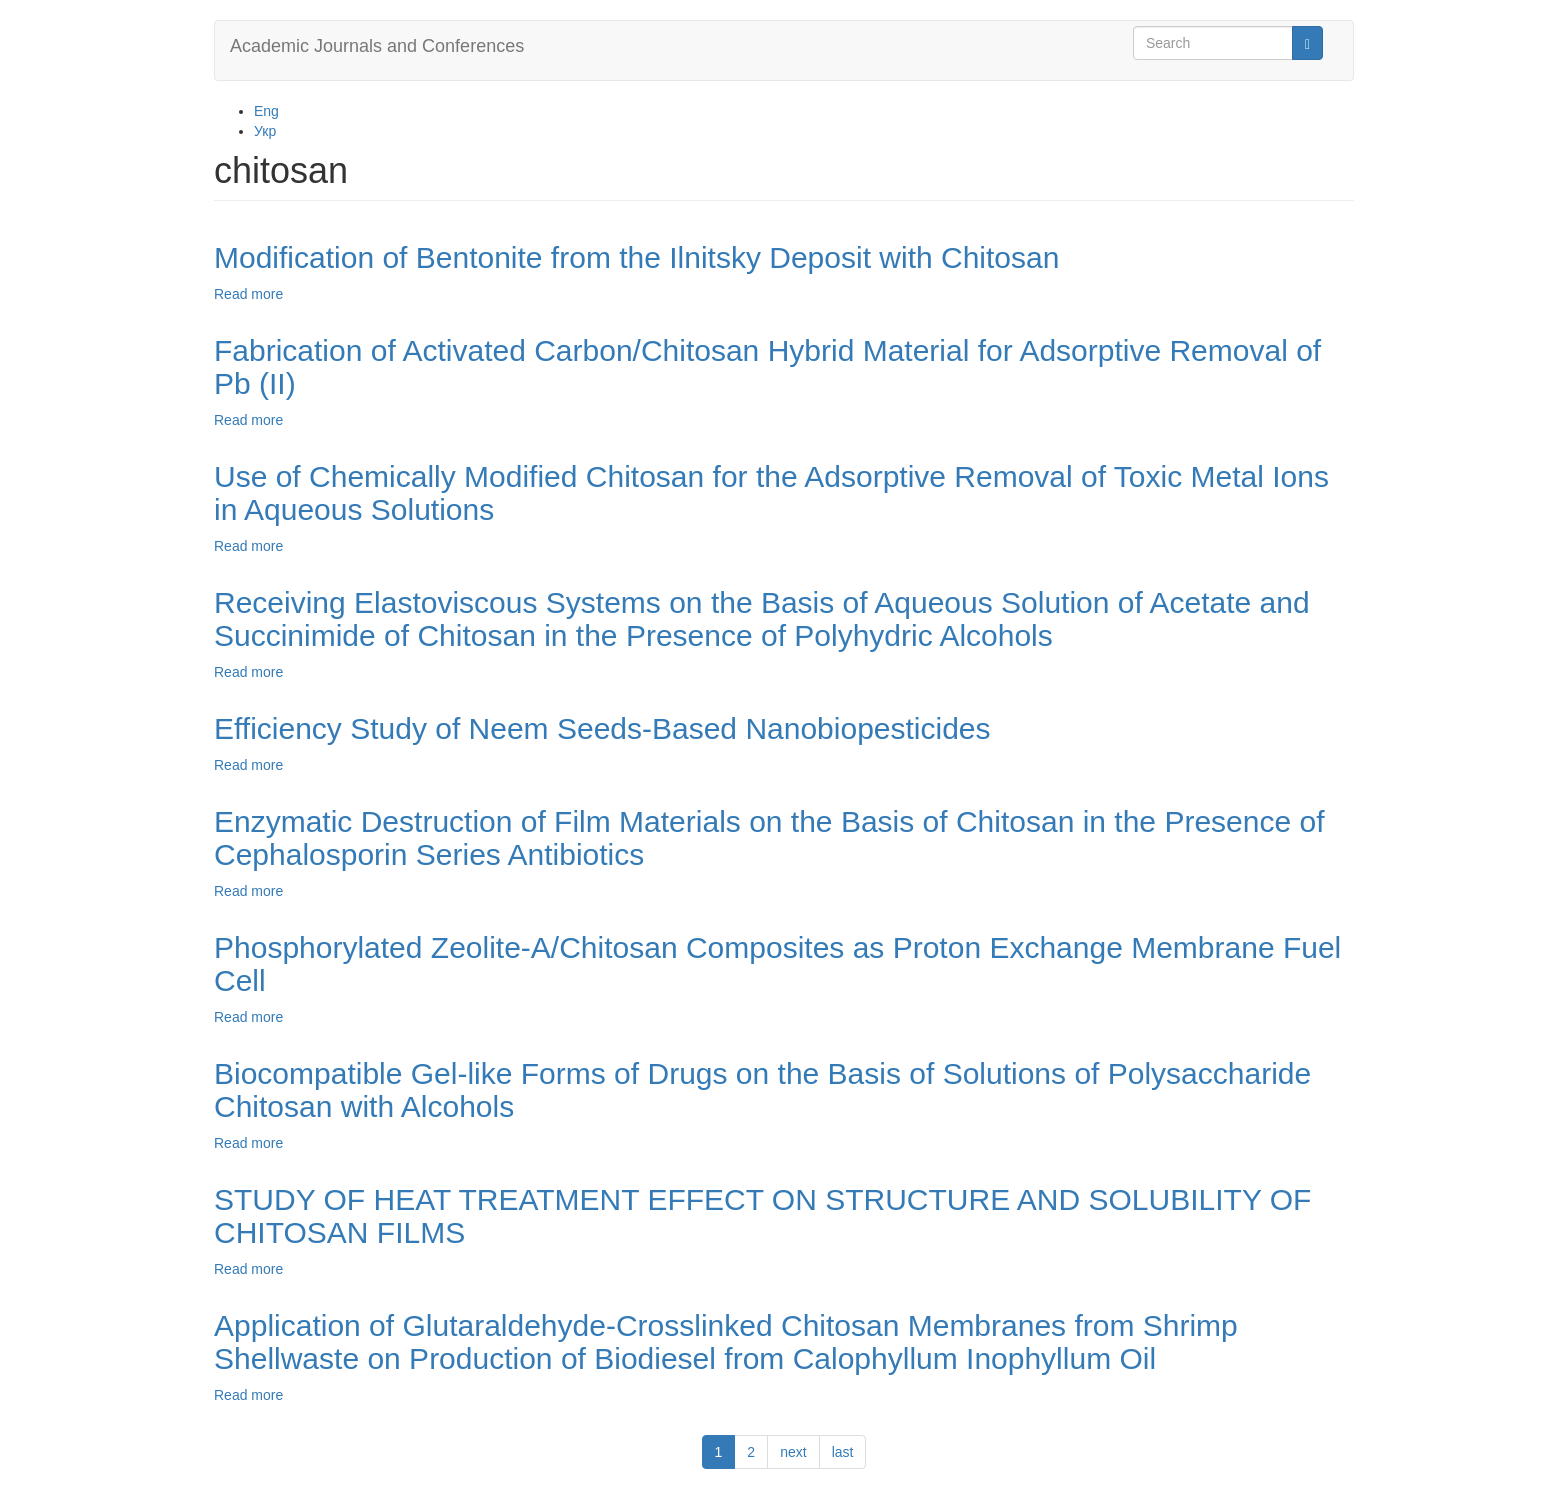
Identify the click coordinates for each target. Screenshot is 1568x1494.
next (793, 1452)
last (843, 1452)
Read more (248, 294)
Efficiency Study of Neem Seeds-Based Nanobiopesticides (602, 728)
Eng (266, 111)
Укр (265, 131)
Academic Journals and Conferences (377, 46)
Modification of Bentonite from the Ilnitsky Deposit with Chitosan (636, 257)
